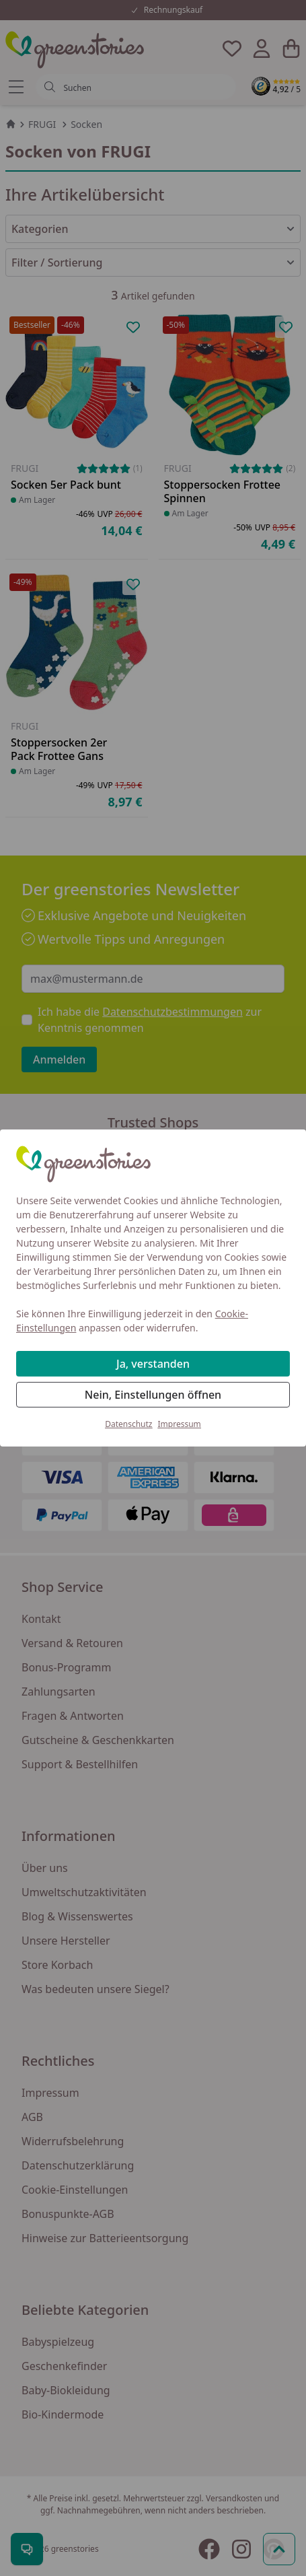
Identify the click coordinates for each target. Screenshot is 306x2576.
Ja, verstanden (153, 1363)
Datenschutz (128, 1424)
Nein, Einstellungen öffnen (153, 1394)
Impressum (179, 1424)
